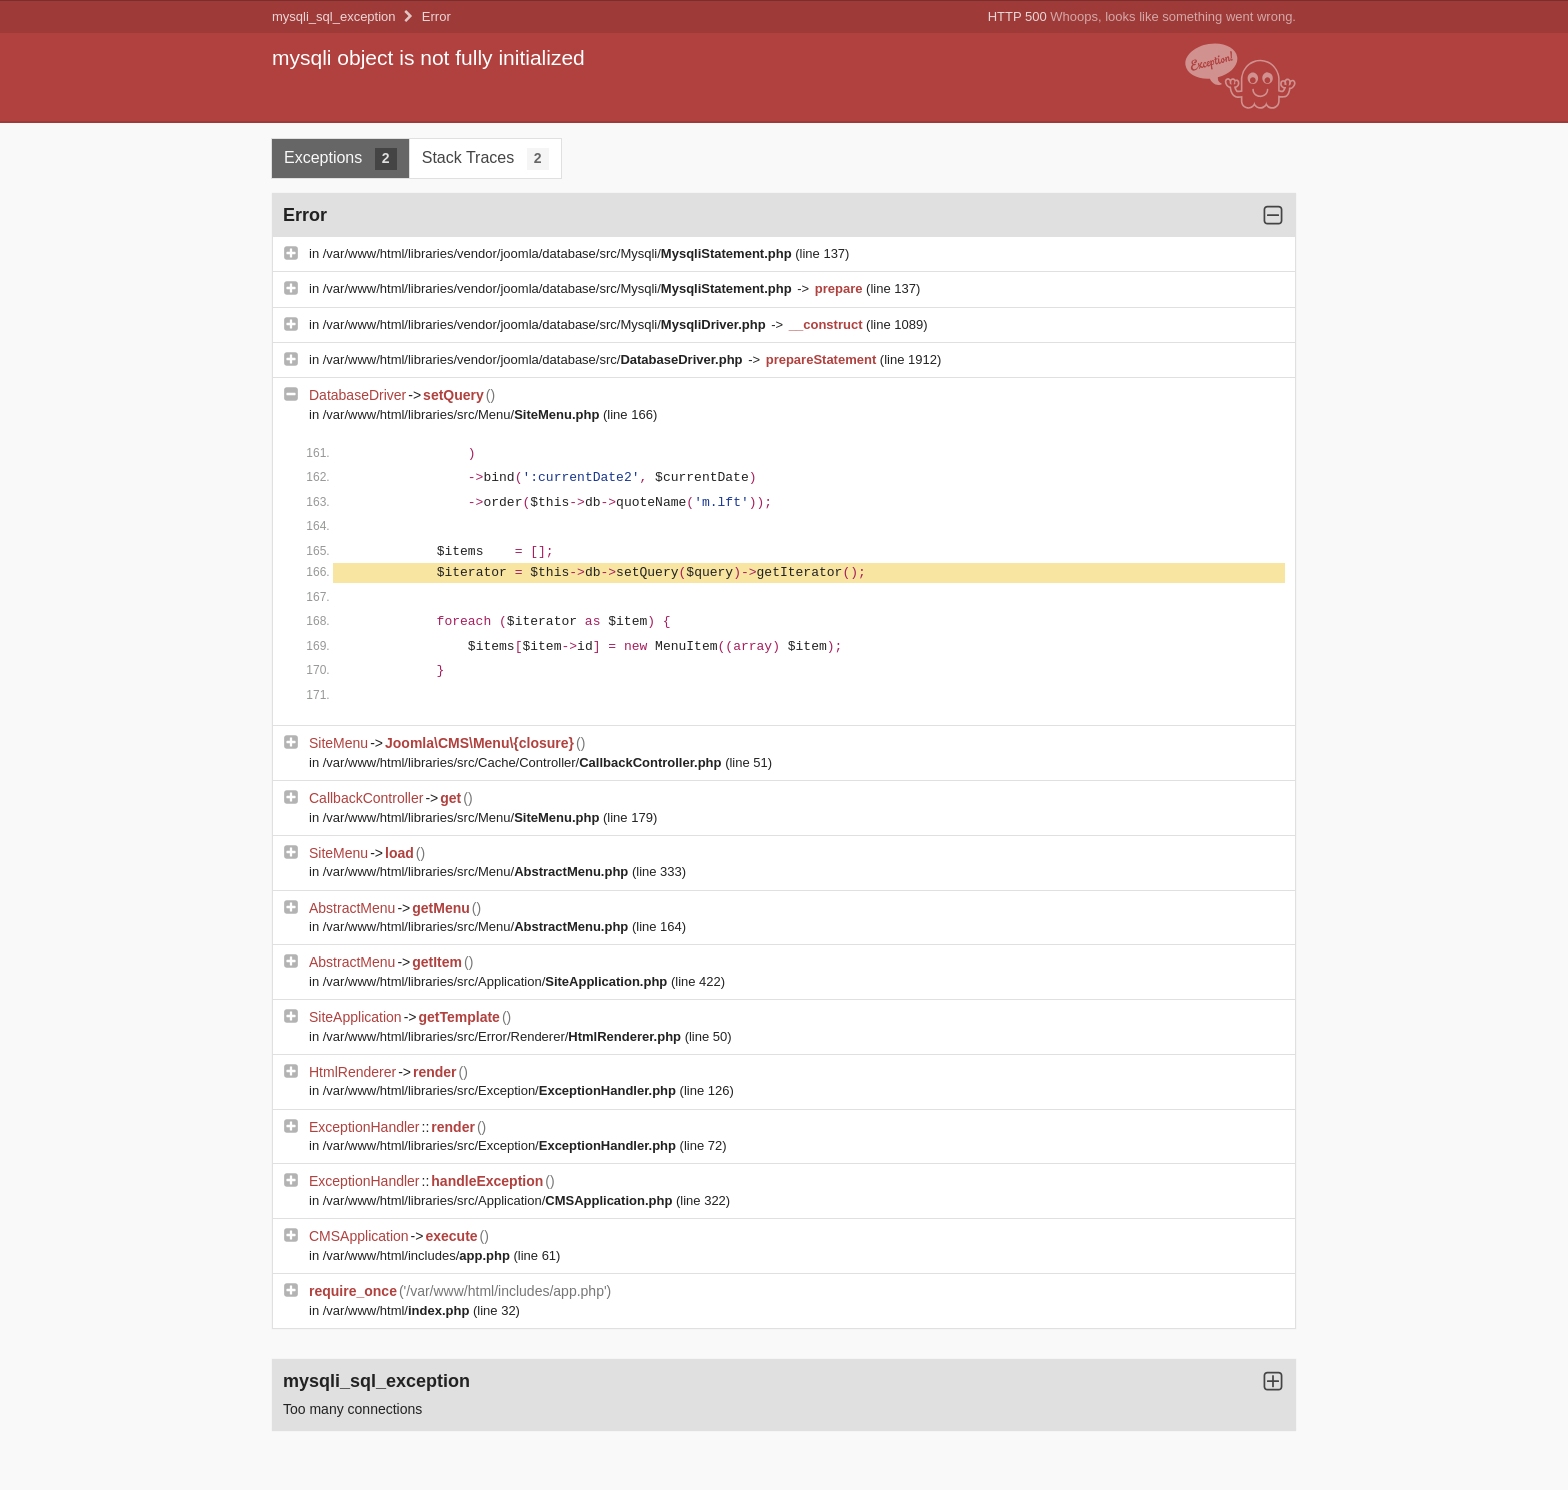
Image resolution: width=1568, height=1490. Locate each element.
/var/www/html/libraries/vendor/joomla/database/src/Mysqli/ (559, 253)
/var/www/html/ (398, 1310)
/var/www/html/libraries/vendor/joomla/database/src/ (534, 359)
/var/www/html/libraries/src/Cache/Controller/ (524, 762)
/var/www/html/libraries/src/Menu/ (463, 414)
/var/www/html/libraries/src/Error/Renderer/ (504, 1036)
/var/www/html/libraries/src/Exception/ (501, 1090)
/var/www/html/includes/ (418, 1255)
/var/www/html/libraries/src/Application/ (497, 981)
